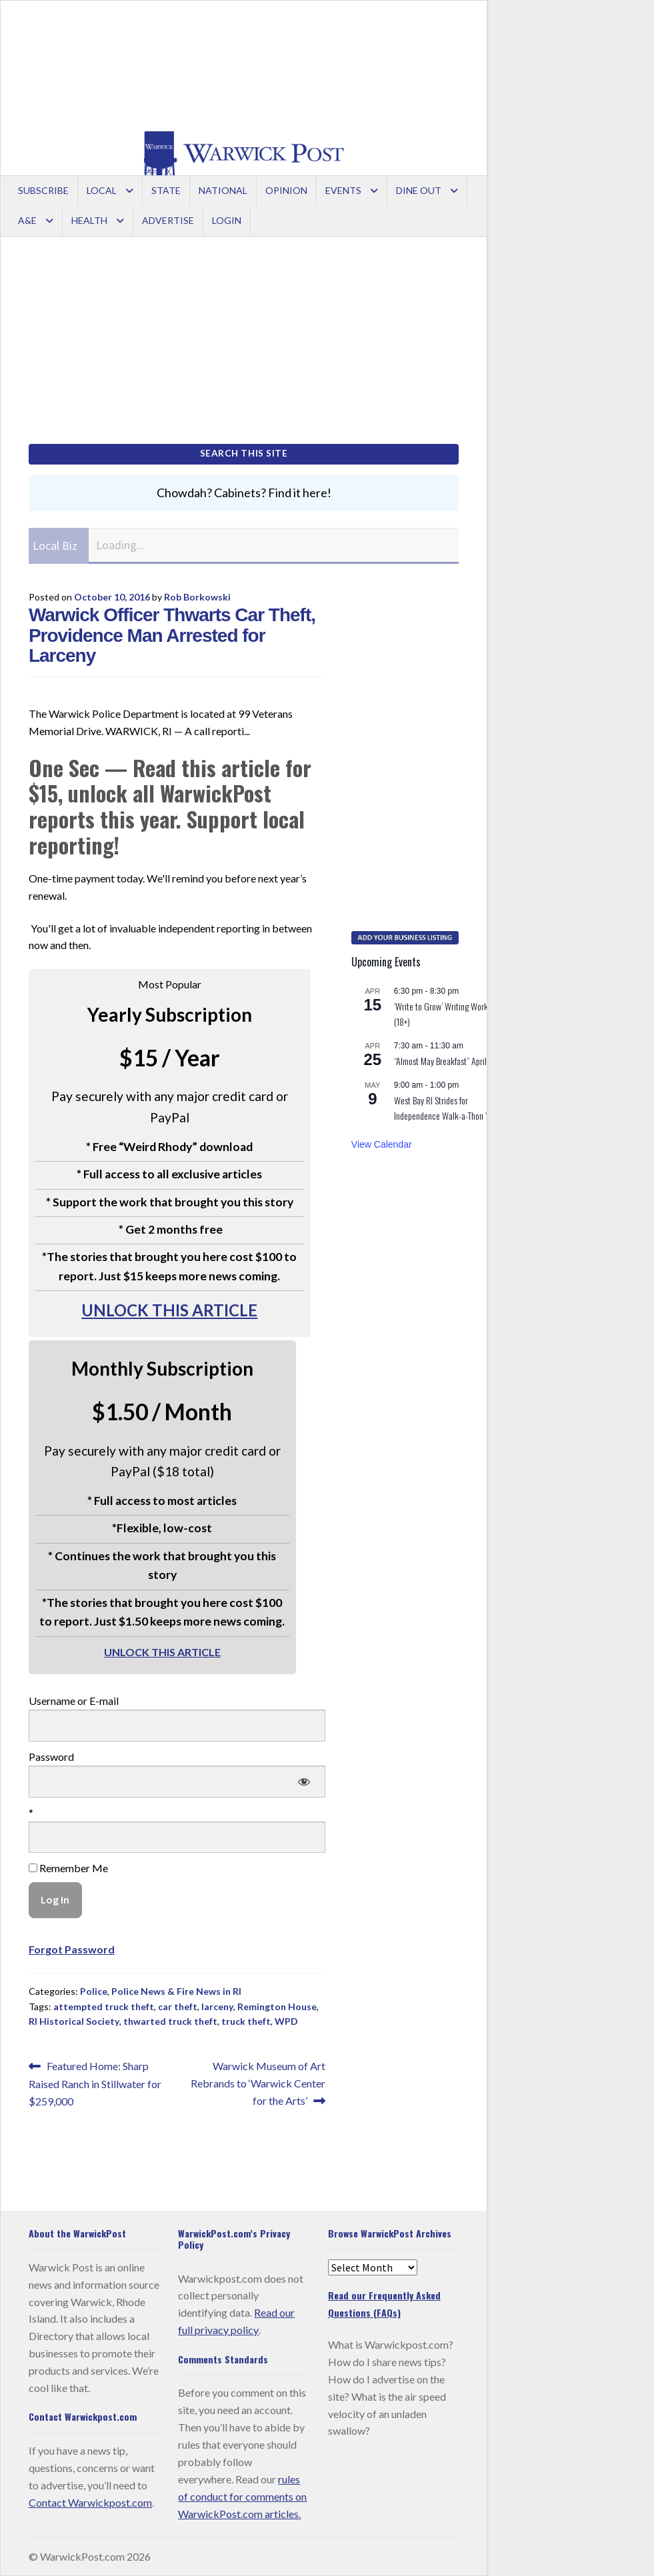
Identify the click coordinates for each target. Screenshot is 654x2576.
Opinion (286, 190)
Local (102, 190)
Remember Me (68, 1868)
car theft (177, 2006)
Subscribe (43, 190)
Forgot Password (72, 1949)
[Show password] (303, 1782)
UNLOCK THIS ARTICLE (169, 1310)
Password (51, 1756)
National (223, 190)
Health (89, 220)
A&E (27, 220)
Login (226, 220)
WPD (286, 2021)
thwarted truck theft (170, 2021)
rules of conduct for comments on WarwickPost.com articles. (242, 2496)
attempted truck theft (103, 2006)
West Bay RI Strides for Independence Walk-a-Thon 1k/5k (449, 1107)
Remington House (277, 2006)
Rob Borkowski (197, 597)
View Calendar (381, 1144)
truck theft (246, 2021)
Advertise (168, 220)
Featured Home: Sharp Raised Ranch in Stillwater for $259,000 (95, 2082)
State (166, 190)
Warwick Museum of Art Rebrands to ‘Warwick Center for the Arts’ (258, 2082)
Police (93, 1991)
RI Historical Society (74, 2021)
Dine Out (418, 190)
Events (343, 190)
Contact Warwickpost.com (90, 2502)
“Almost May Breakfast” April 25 (446, 1061)
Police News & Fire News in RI (176, 1991)
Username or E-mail (74, 1700)
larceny (217, 2006)
